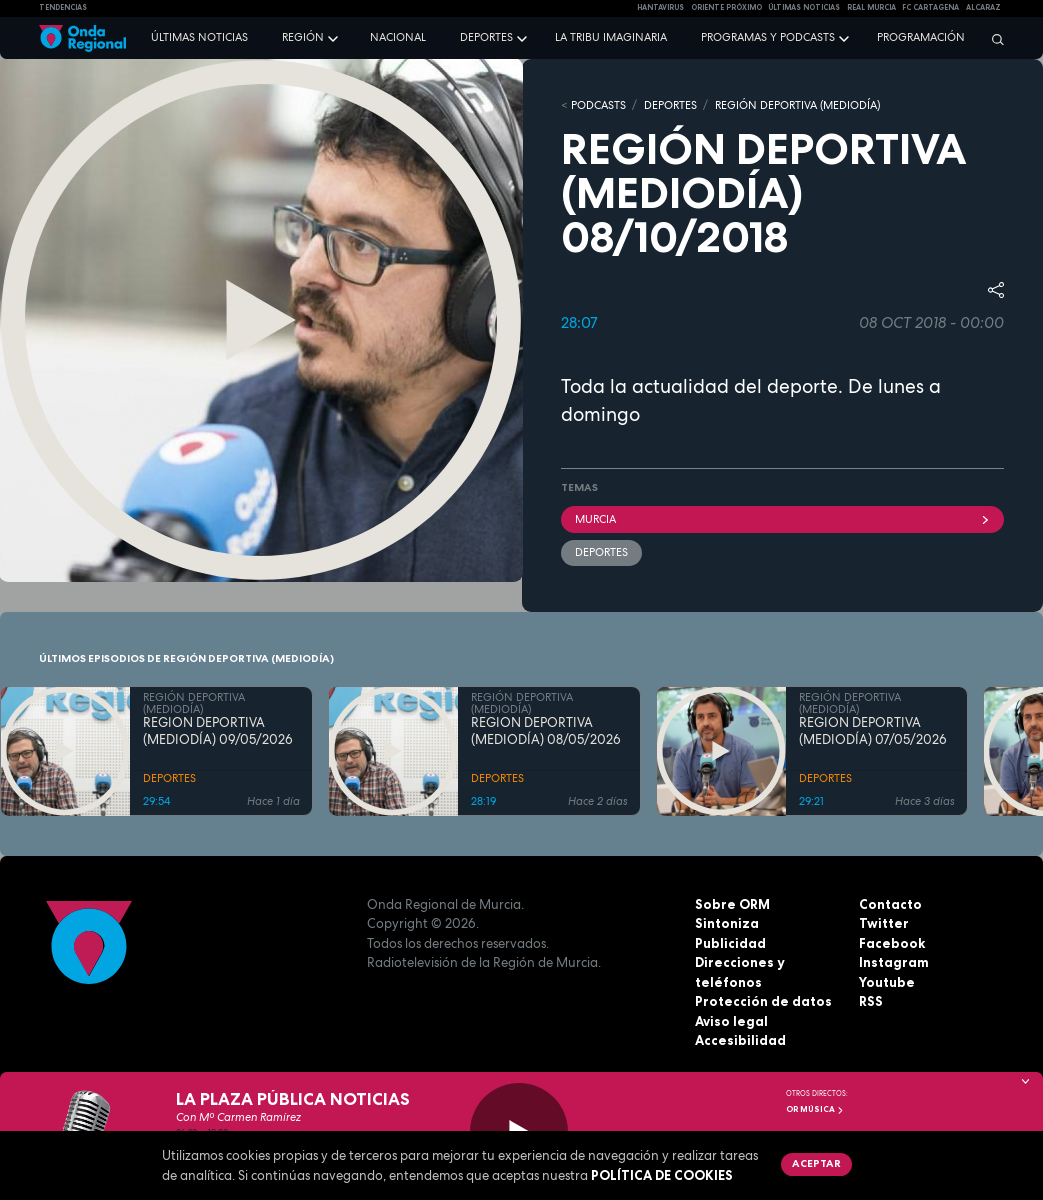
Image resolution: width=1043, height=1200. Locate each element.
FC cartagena (930, 7)
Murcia (783, 519)
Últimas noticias (199, 37)
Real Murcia (871, 7)
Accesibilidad (740, 1040)
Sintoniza (727, 923)
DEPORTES (670, 105)
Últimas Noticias (804, 7)
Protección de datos (763, 1001)
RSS (871, 1001)
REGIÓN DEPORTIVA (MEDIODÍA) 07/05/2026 (873, 732)
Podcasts (598, 105)
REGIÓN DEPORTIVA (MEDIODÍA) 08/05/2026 (546, 732)
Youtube (887, 982)
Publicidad (730, 943)
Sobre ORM (732, 904)
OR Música (815, 1109)
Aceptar (816, 1163)
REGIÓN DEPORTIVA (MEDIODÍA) (797, 105)
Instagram (894, 962)
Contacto (890, 904)
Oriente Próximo (726, 7)
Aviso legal (731, 1021)
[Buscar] (993, 39)
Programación (921, 37)
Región (303, 37)
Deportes (486, 37)
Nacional (398, 37)
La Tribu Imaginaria (611, 37)
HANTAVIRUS (660, 7)
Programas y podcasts (768, 37)
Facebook (892, 943)
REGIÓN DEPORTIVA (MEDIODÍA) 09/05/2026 (218, 732)
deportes (601, 552)
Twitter (884, 923)
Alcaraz (983, 7)
